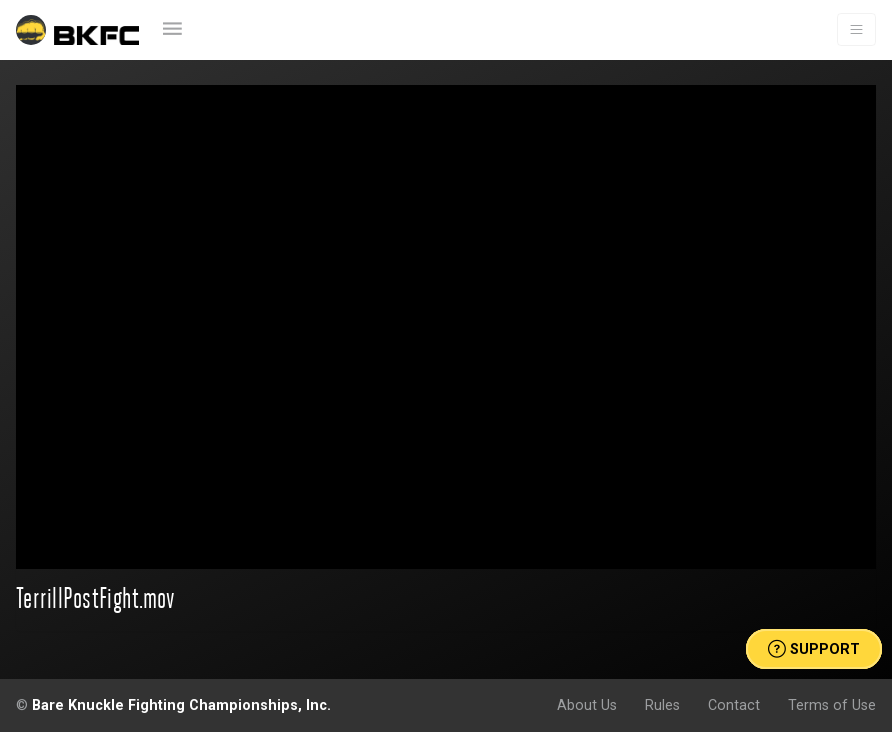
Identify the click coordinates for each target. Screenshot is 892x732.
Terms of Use (832, 705)
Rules (662, 705)
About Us (587, 705)
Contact (734, 705)
